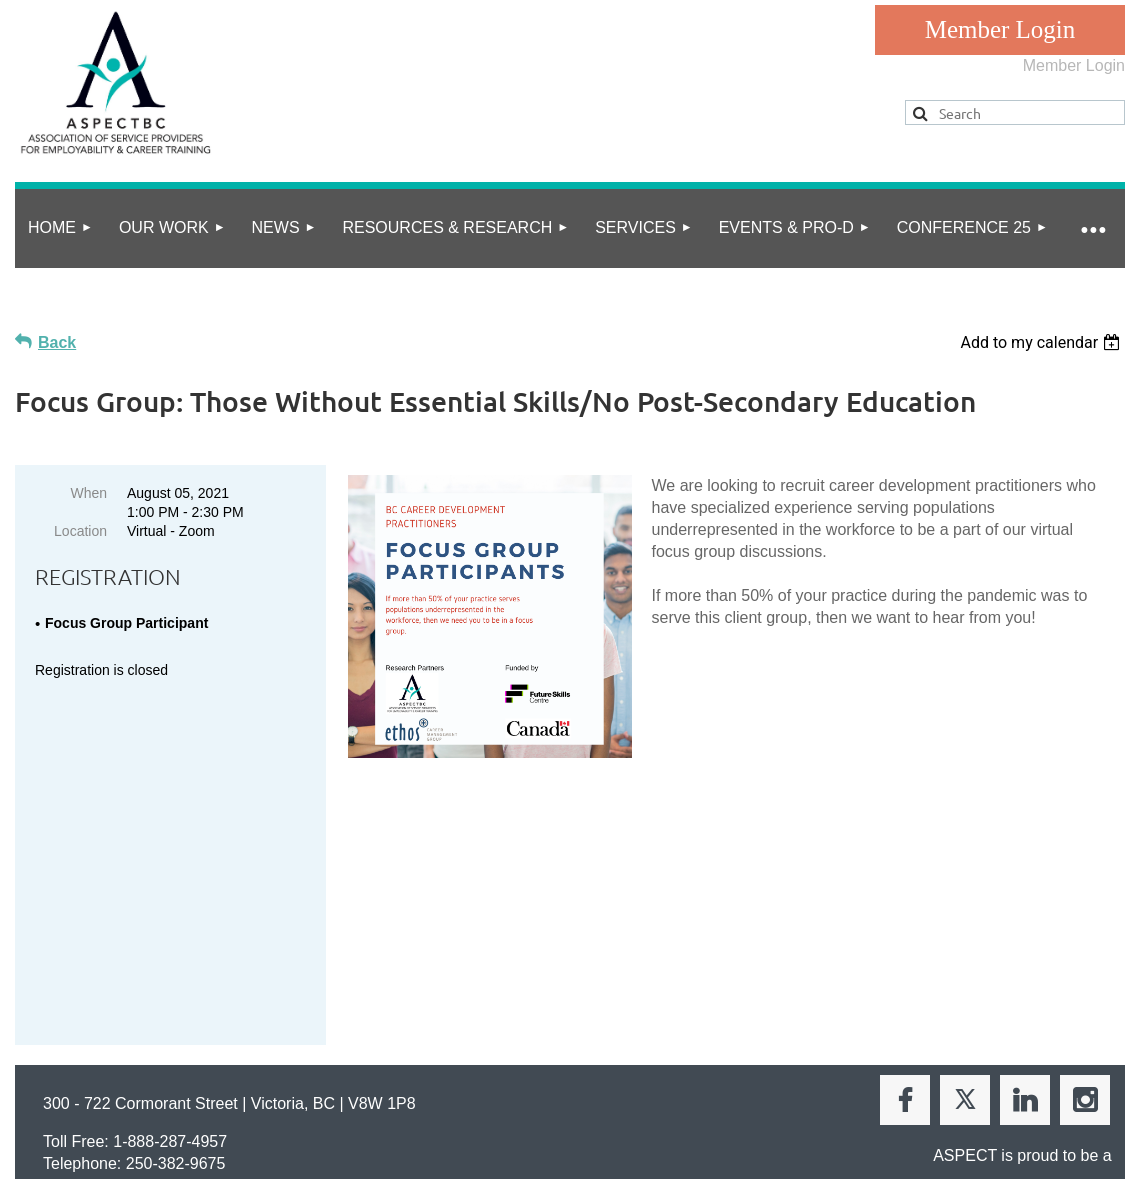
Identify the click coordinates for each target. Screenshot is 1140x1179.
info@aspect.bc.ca (158, 966)
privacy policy (103, 1063)
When (88, 493)
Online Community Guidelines (261, 1063)
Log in (1000, 30)
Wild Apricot (917, 1130)
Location (80, 531)
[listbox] (1042, 342)
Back (57, 342)
